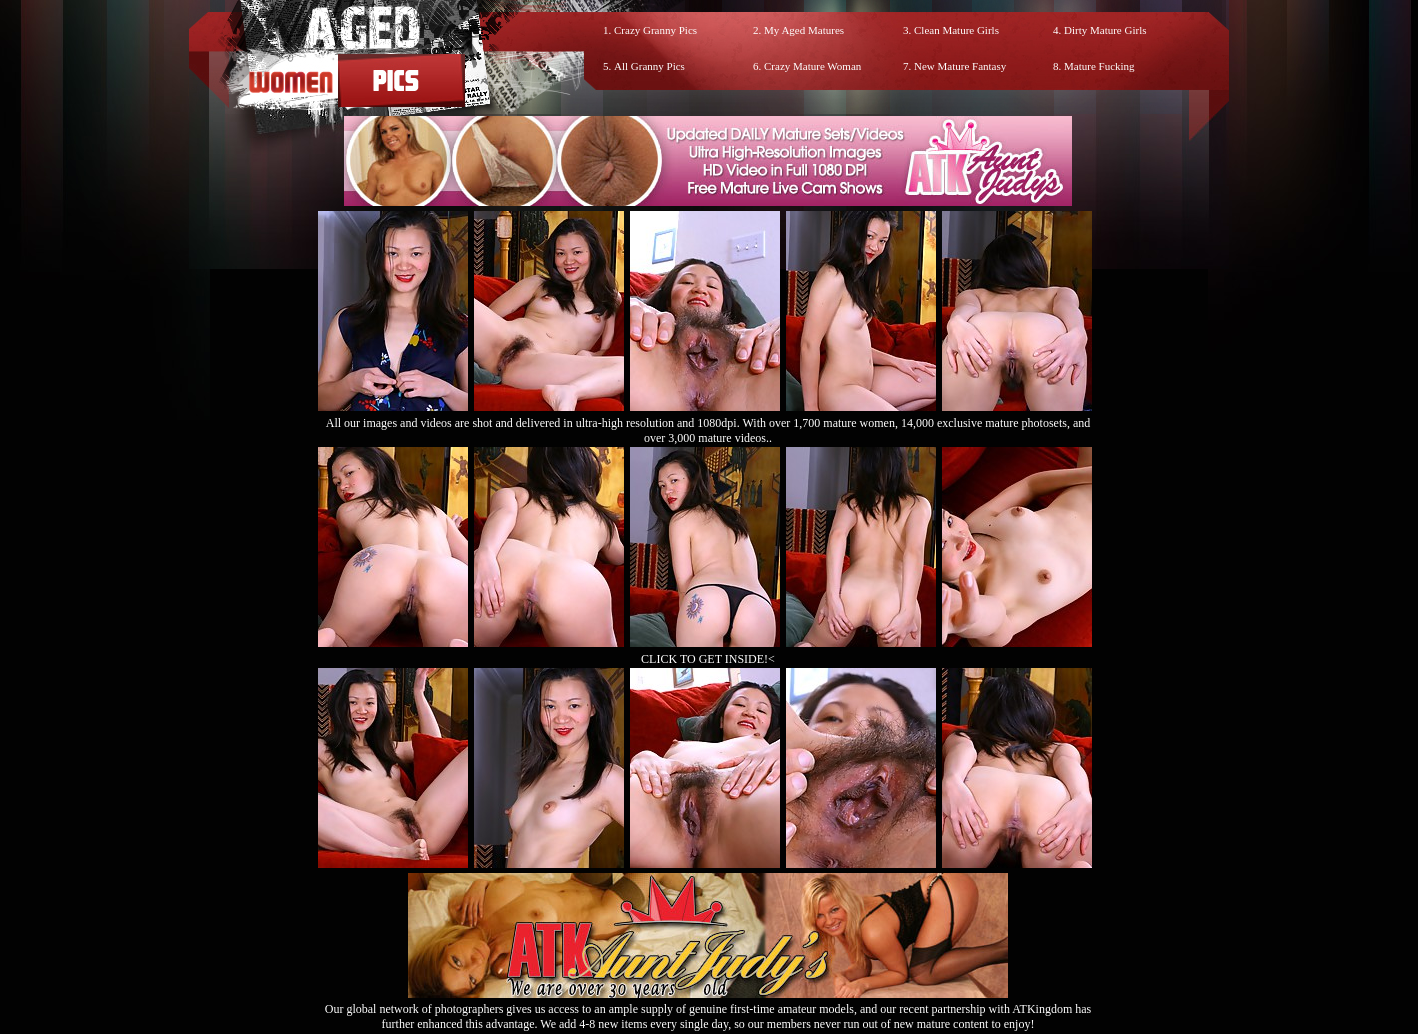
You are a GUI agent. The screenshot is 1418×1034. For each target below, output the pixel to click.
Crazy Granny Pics (655, 30)
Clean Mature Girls (956, 30)
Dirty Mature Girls (1105, 30)
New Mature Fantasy (960, 66)
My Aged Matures (804, 30)
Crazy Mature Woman (812, 66)
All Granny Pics (649, 66)
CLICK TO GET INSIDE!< (708, 659)
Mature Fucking (1099, 66)
